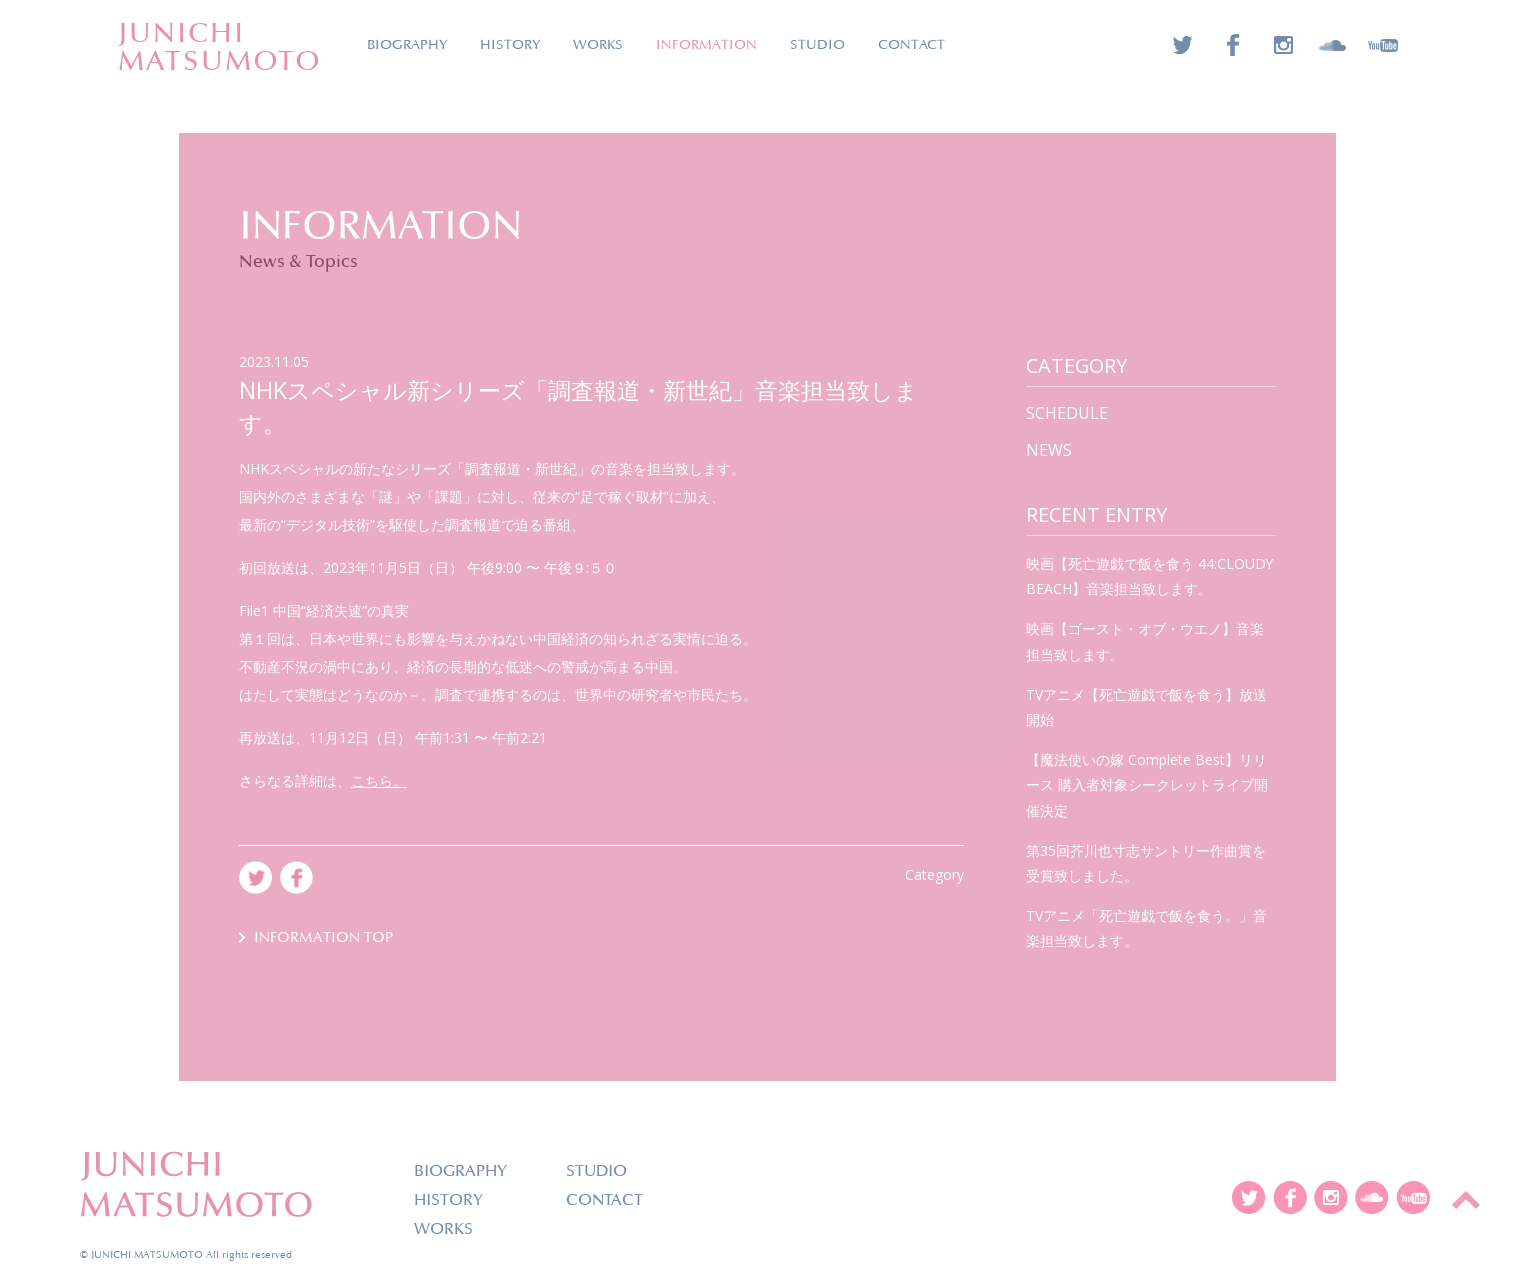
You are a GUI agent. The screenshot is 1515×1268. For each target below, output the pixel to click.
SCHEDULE (1067, 413)
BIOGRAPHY (407, 44)
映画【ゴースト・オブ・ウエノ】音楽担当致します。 (1145, 641)
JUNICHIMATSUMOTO (220, 47)
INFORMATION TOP (323, 937)
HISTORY (510, 44)
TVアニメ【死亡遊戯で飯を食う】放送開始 (1146, 707)
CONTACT (911, 44)
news (1049, 450)
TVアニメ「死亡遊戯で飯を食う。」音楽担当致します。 (1146, 928)
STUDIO (817, 44)
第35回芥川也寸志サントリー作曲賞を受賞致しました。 (1146, 863)
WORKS (598, 44)
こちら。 (379, 780)
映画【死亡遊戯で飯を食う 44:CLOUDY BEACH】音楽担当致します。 (1149, 576)
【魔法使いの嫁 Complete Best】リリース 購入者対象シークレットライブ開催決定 (1147, 784)
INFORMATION (706, 44)
